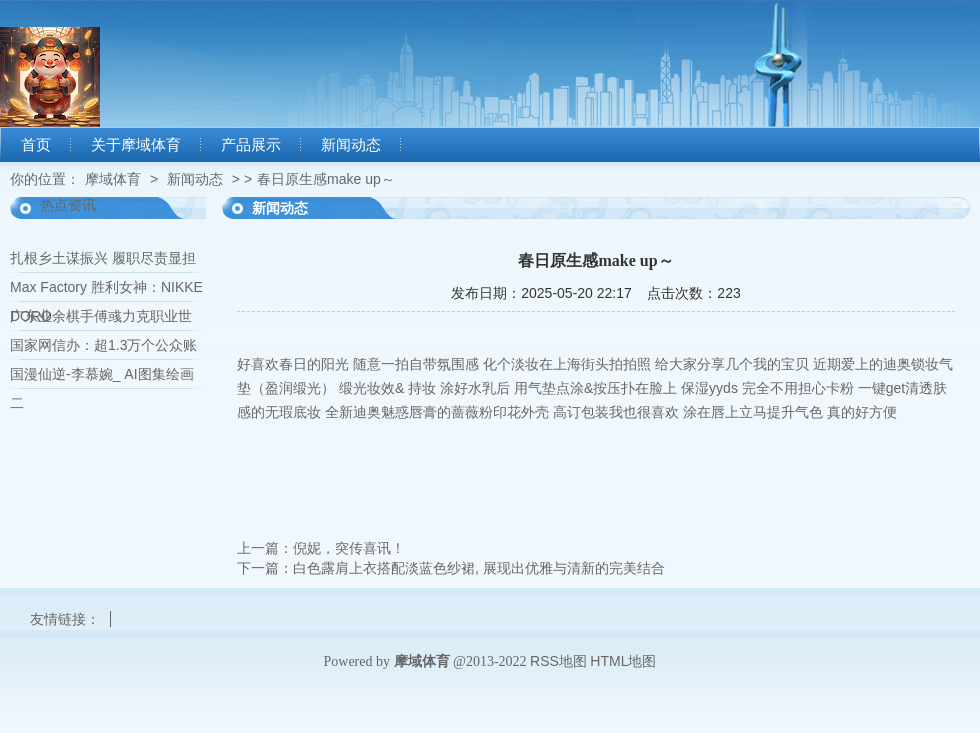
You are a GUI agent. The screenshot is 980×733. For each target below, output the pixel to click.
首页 (36, 145)
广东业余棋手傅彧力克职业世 (101, 316)
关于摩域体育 (136, 145)
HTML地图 (623, 661)
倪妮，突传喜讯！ (349, 548)
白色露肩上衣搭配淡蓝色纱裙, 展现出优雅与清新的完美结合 (479, 568)
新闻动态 (351, 145)
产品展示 (251, 145)
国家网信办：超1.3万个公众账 (103, 345)
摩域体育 (113, 179)
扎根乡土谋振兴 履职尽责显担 (103, 258)
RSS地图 (558, 661)
